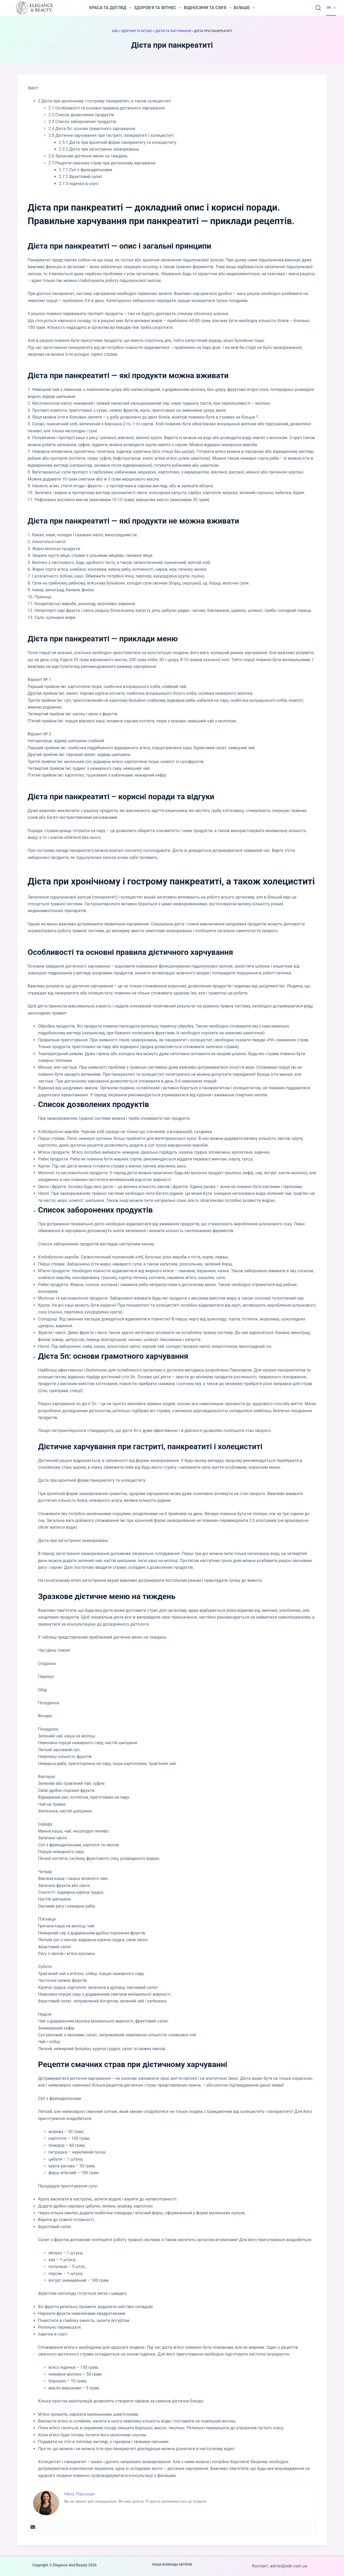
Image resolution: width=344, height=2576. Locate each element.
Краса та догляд (110, 8)
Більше (244, 8)
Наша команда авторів (172, 2564)
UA (331, 8)
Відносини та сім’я (207, 8)
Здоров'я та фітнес (136, 31)
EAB (115, 31)
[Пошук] (318, 7)
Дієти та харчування (173, 31)
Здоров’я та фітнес (157, 8)
